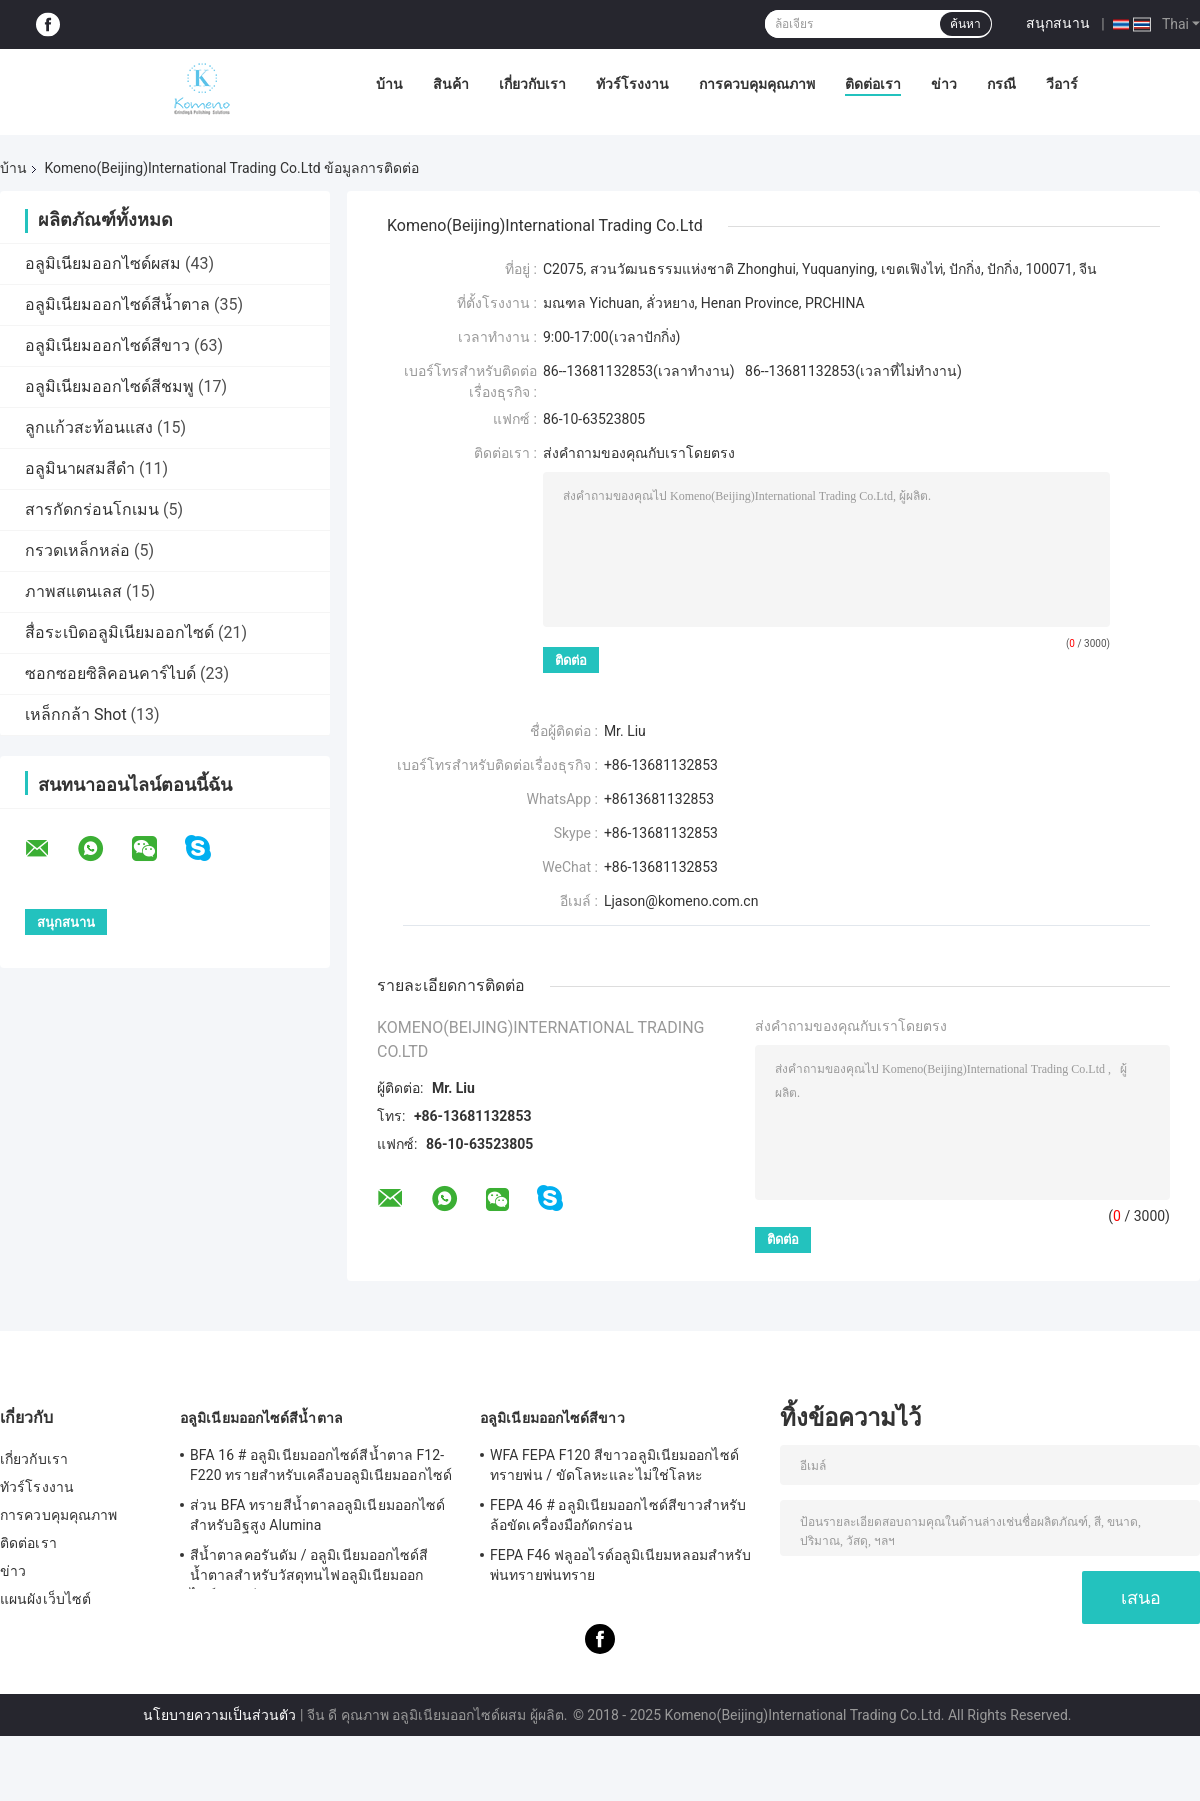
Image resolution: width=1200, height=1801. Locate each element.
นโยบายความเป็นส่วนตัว (219, 1715)
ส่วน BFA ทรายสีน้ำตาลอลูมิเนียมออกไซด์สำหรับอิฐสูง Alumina (317, 1515)
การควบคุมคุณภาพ (757, 84)
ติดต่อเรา (873, 84)
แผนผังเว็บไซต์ (45, 1599)
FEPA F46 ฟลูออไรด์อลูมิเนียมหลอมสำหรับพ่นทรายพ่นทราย (620, 1565)
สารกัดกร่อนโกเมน (92, 509)
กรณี (1001, 84)
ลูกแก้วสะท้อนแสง (89, 427)
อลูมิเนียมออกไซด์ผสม (103, 263)
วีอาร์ (1062, 84)
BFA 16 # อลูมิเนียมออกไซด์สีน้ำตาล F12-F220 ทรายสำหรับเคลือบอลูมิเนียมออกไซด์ (321, 1465)
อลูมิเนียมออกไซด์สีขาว (107, 345)
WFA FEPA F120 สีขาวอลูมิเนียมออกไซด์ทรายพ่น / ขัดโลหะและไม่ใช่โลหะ (614, 1465)
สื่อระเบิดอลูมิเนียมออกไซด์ (119, 632)
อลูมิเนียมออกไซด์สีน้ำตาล (117, 304)
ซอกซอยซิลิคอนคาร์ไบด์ (110, 673)
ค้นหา (965, 24)
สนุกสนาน (1058, 23)
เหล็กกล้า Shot (76, 714)
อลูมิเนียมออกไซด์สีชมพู (109, 386)
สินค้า (451, 84)
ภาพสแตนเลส (73, 591)
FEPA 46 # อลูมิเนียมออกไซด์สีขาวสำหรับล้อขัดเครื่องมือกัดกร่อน (618, 1515)
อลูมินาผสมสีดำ (80, 468)
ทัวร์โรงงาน (632, 84)
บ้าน (389, 84)
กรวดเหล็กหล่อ (77, 550)
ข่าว (944, 84)
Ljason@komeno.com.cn (681, 901)
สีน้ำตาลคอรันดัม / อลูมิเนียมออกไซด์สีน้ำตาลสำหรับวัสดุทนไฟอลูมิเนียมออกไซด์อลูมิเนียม (309, 1568)
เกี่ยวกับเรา (532, 84)
